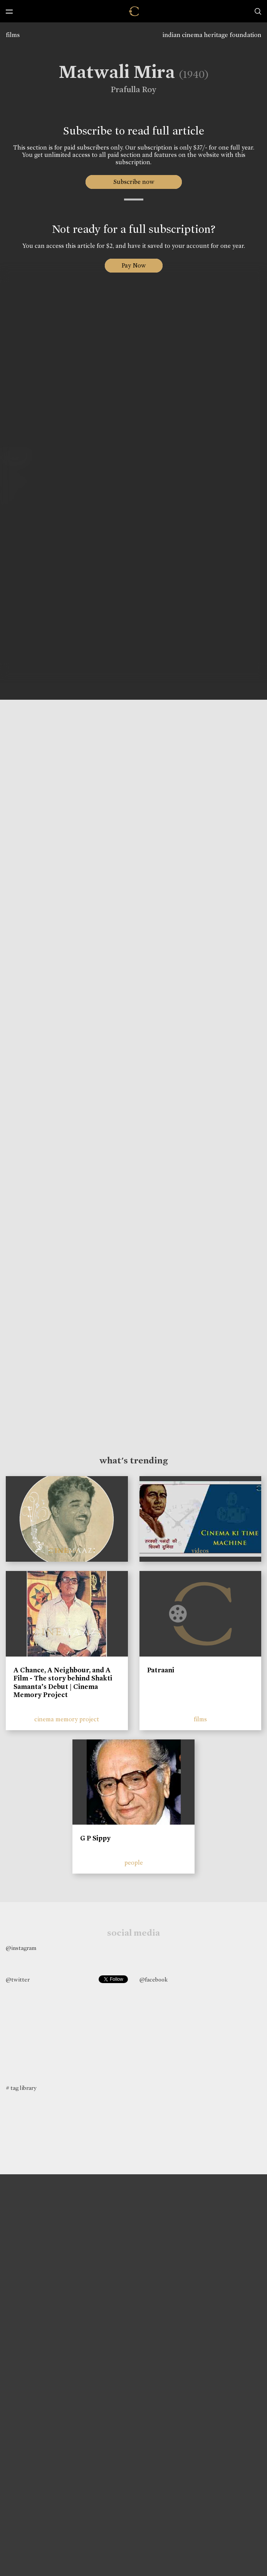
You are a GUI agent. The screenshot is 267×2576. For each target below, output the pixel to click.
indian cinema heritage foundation (212, 35)
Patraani (160, 1670)
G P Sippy (95, 1838)
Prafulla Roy (129, 89)
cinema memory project (66, 1719)
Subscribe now (133, 181)
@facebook (153, 1979)
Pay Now (133, 265)
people (133, 1862)
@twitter (18, 1979)
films (13, 35)
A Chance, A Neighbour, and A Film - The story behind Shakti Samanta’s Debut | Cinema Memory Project (62, 1682)
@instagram (21, 1948)
